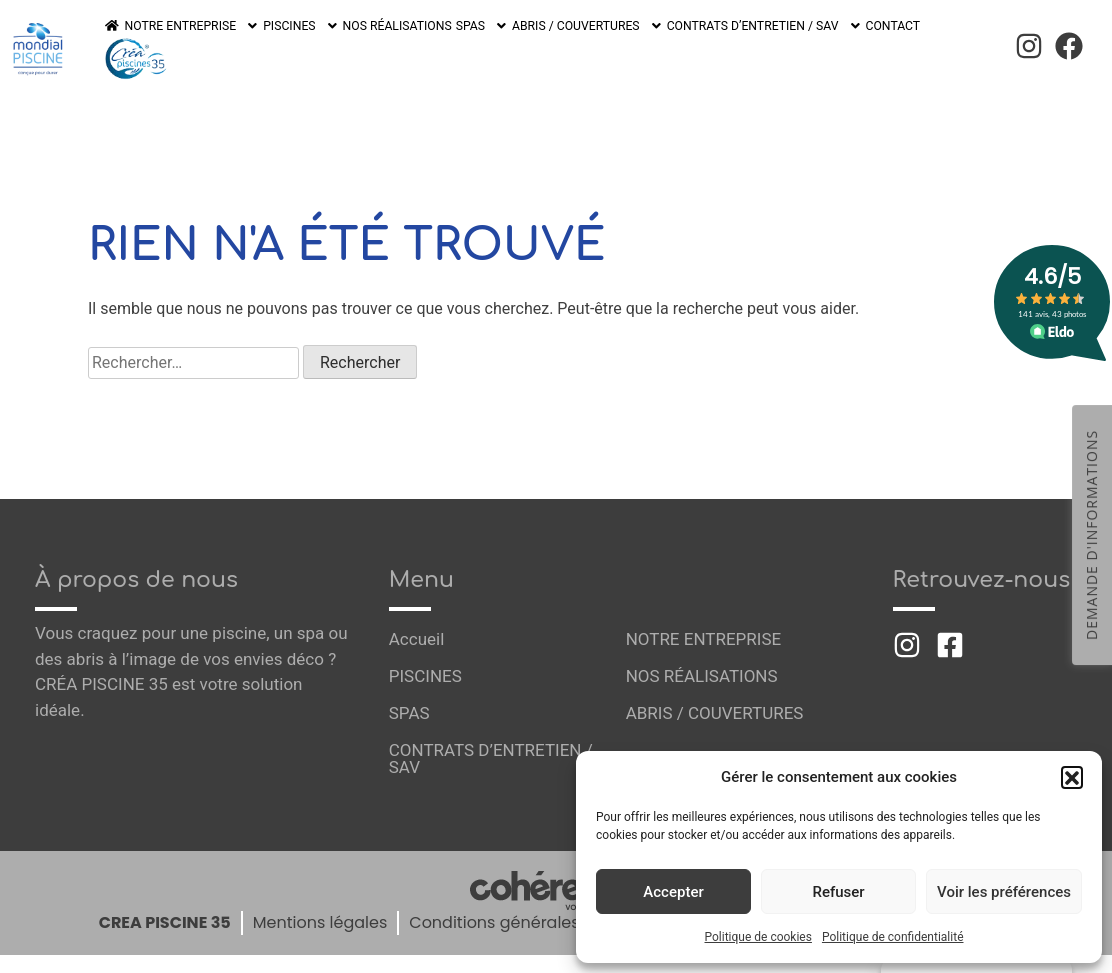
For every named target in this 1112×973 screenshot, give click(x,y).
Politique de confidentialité (893, 937)
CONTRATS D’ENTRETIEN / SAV (757, 43)
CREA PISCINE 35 (165, 909)
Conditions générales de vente (531, 909)
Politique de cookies (758, 937)
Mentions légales (320, 909)
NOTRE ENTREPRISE (192, 43)
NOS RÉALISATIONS (395, 43)
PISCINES (300, 43)
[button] (1072, 777)
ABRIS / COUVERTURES (583, 43)
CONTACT (884, 43)
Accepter (673, 892)
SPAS (479, 43)
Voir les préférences (1004, 892)
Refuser (838, 892)
